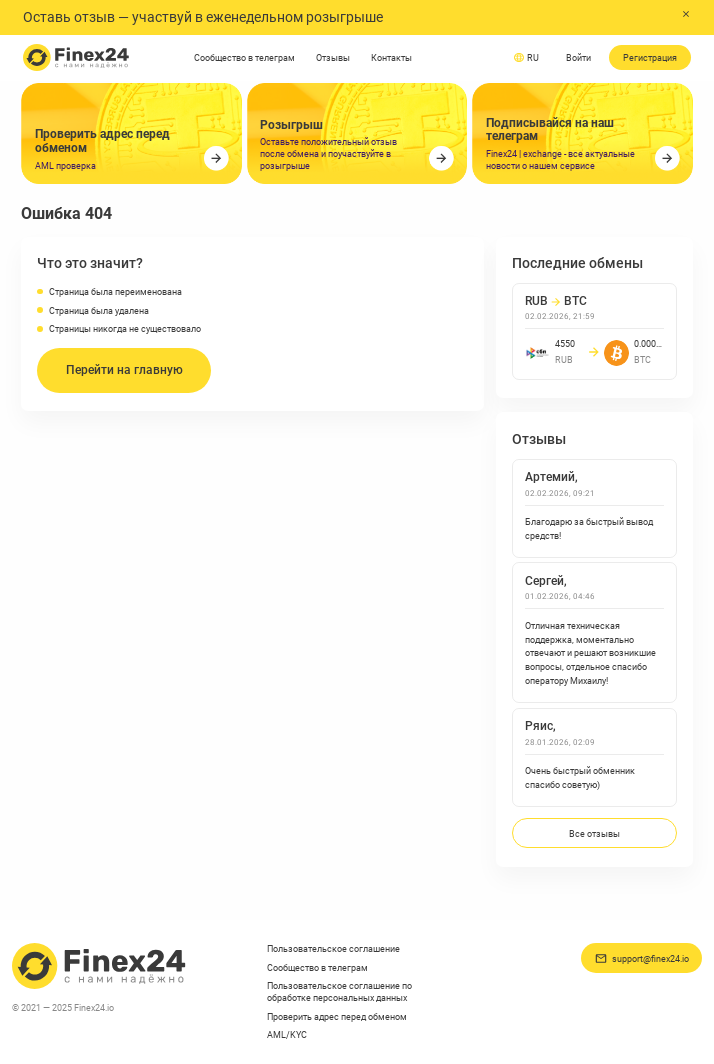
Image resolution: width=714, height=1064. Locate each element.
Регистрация (650, 57)
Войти (578, 57)
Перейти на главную (124, 370)
